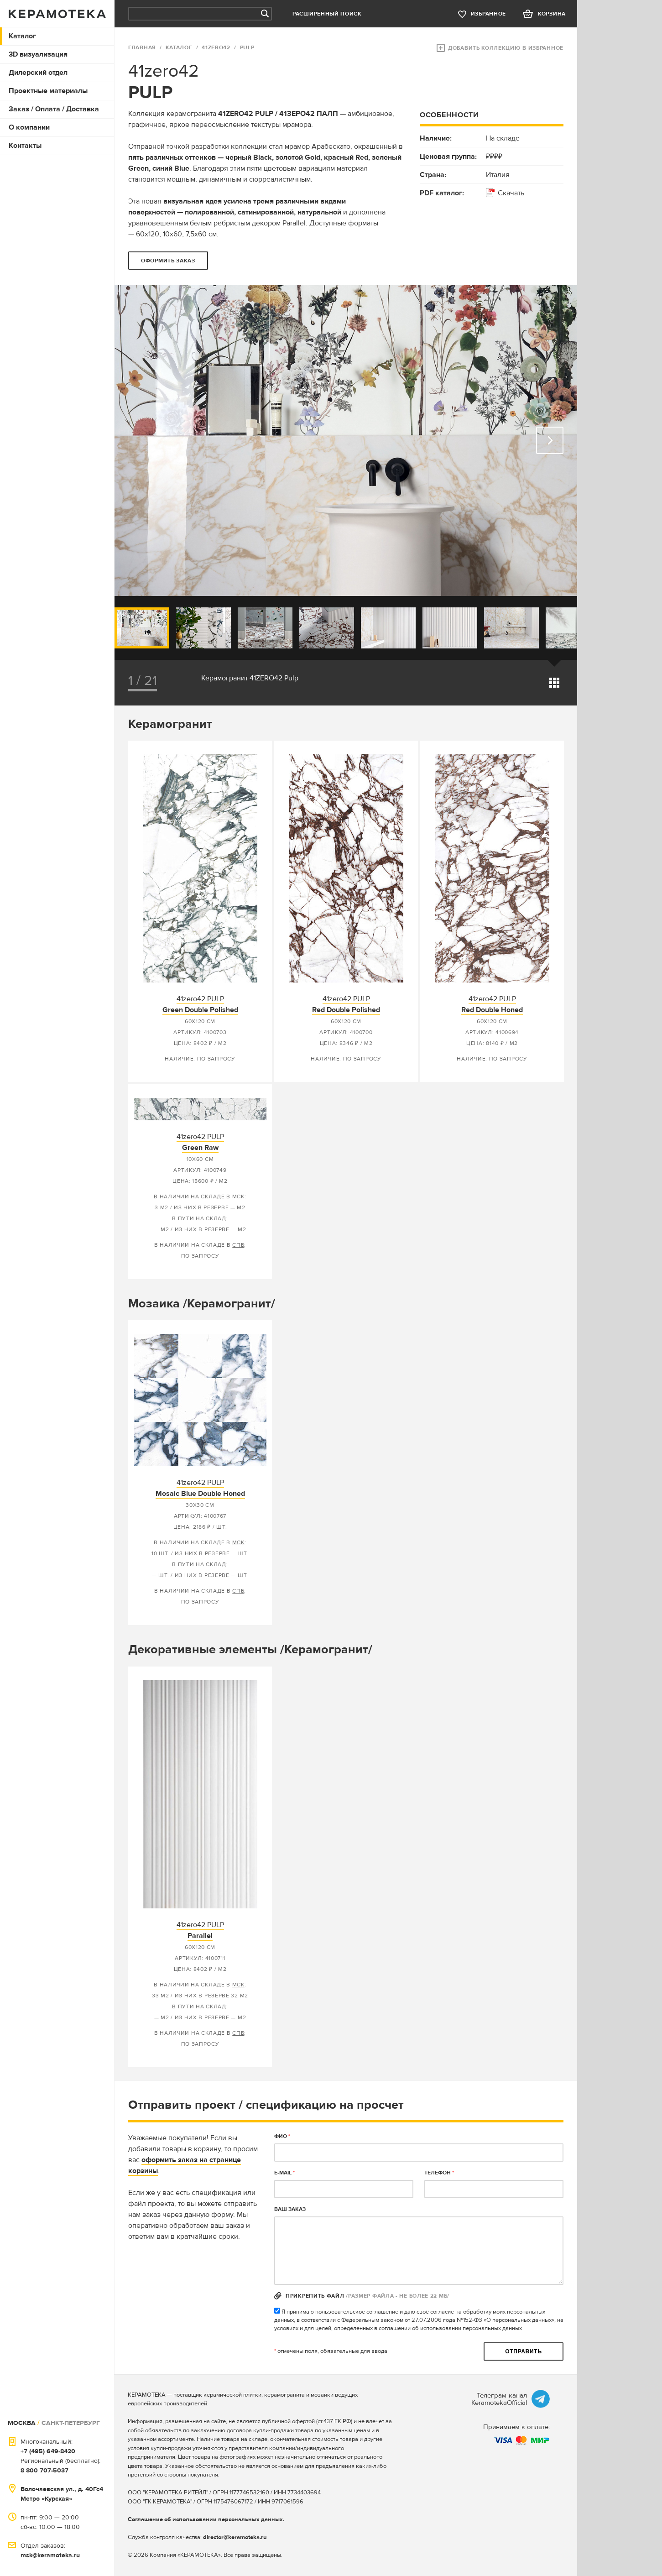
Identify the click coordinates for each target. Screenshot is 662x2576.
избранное (488, 13)
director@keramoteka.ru (235, 2537)
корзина (552, 13)
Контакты (25, 145)
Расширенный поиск (327, 13)
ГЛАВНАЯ (142, 47)
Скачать (511, 193)
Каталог (22, 36)
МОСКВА (22, 2423)
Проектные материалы (48, 90)
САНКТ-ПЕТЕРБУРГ (71, 2423)
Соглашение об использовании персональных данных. (206, 2519)
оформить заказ (168, 260)
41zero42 (216, 47)
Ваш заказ (290, 2209)
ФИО (282, 2136)
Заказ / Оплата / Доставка (54, 109)
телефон (439, 2172)
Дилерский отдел (38, 72)
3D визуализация (38, 54)
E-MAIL (284, 2172)
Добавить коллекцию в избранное (505, 48)
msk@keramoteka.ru (50, 2555)
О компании (29, 127)
